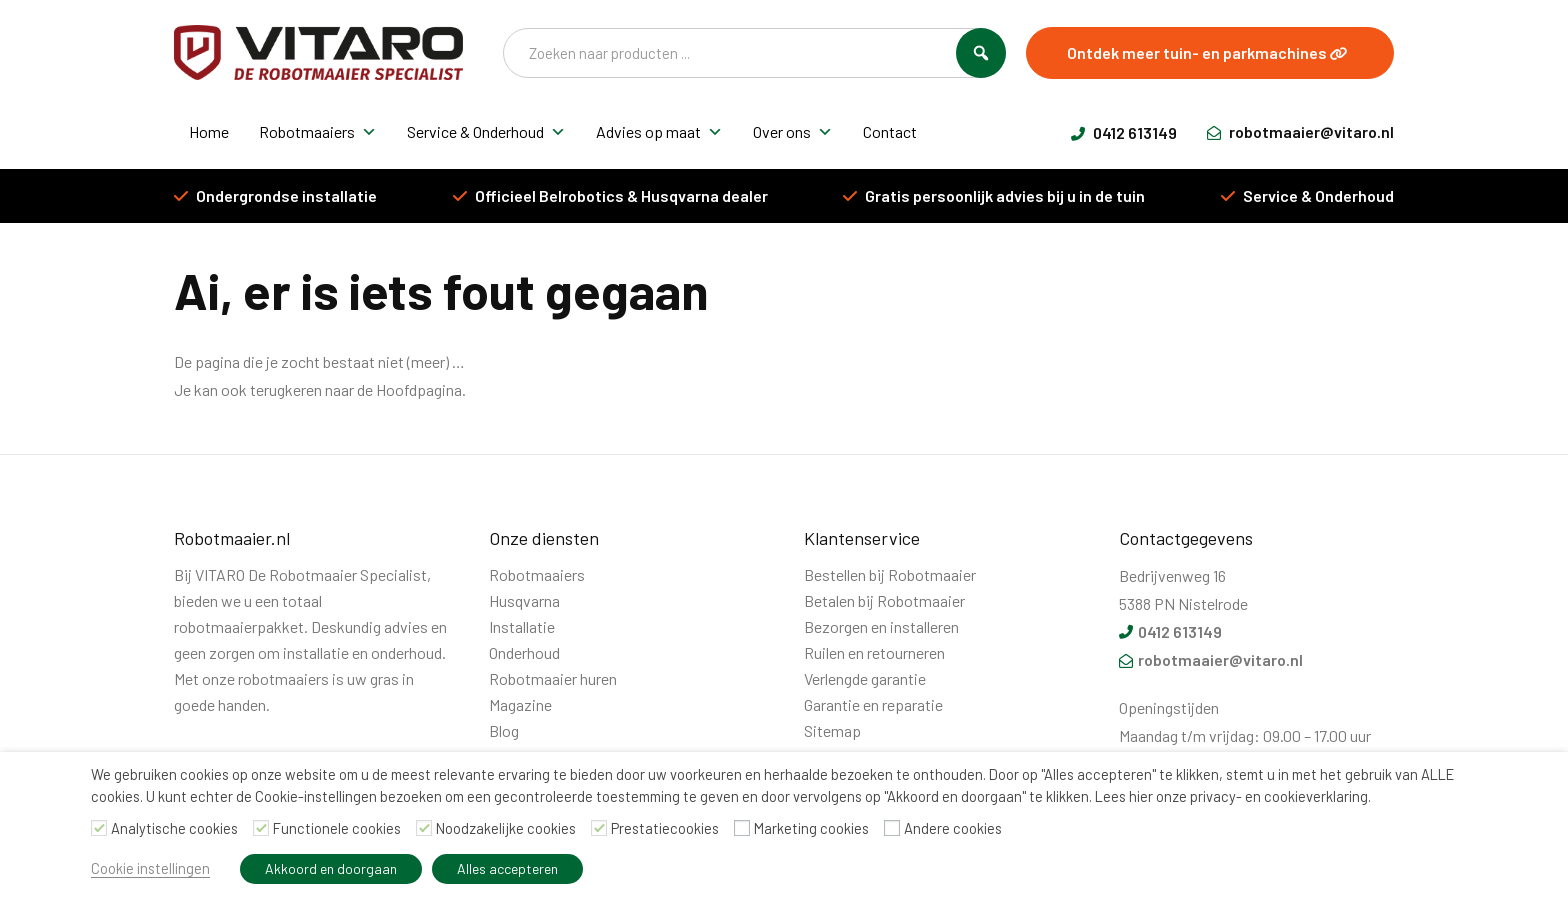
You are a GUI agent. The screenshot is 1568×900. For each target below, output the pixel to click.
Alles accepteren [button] (507, 868)
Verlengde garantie (865, 678)
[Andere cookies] (892, 828)
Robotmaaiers (318, 132)
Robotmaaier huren (553, 678)
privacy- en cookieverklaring (1279, 796)
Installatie (522, 626)
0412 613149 (1124, 132)
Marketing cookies (811, 828)
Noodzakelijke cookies (506, 828)
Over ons (793, 132)
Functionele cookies (337, 828)
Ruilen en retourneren (874, 652)
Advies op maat (659, 132)
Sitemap (832, 730)
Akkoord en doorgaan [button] (331, 868)
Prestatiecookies (665, 828)
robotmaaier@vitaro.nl (1300, 131)
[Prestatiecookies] (599, 828)
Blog (504, 730)
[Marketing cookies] (742, 828)
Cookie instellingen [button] (150, 868)
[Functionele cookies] (261, 828)
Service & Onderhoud (486, 132)
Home (209, 131)
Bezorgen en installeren (881, 626)
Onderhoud (524, 652)
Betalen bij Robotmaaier (884, 600)
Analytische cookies (174, 828)
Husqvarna (524, 600)
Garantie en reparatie (873, 704)
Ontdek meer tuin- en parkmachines (1207, 52)
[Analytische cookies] (99, 828)
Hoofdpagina (419, 389)
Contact (890, 131)
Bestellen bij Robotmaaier (890, 574)
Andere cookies (953, 828)
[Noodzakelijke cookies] (424, 828)
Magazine (520, 704)
